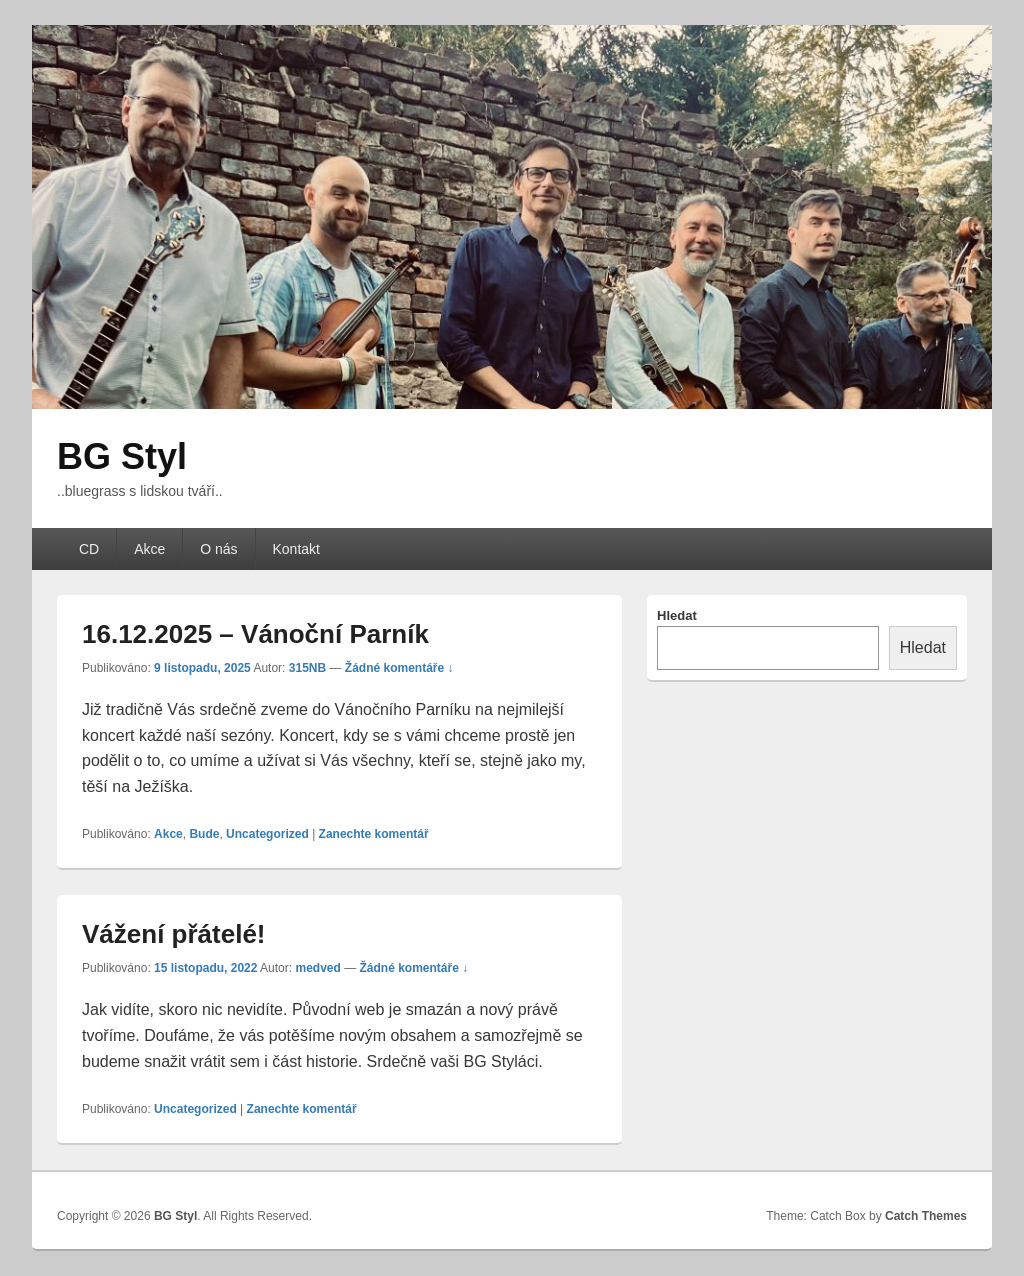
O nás (218, 549)
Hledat (677, 615)
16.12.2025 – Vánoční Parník (255, 634)
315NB (307, 668)
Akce (149, 549)
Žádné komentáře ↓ (399, 668)
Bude (204, 834)
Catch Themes (926, 1216)
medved (317, 968)
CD (89, 549)
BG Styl (122, 456)
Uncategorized (267, 834)
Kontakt (296, 549)
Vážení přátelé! (174, 934)
